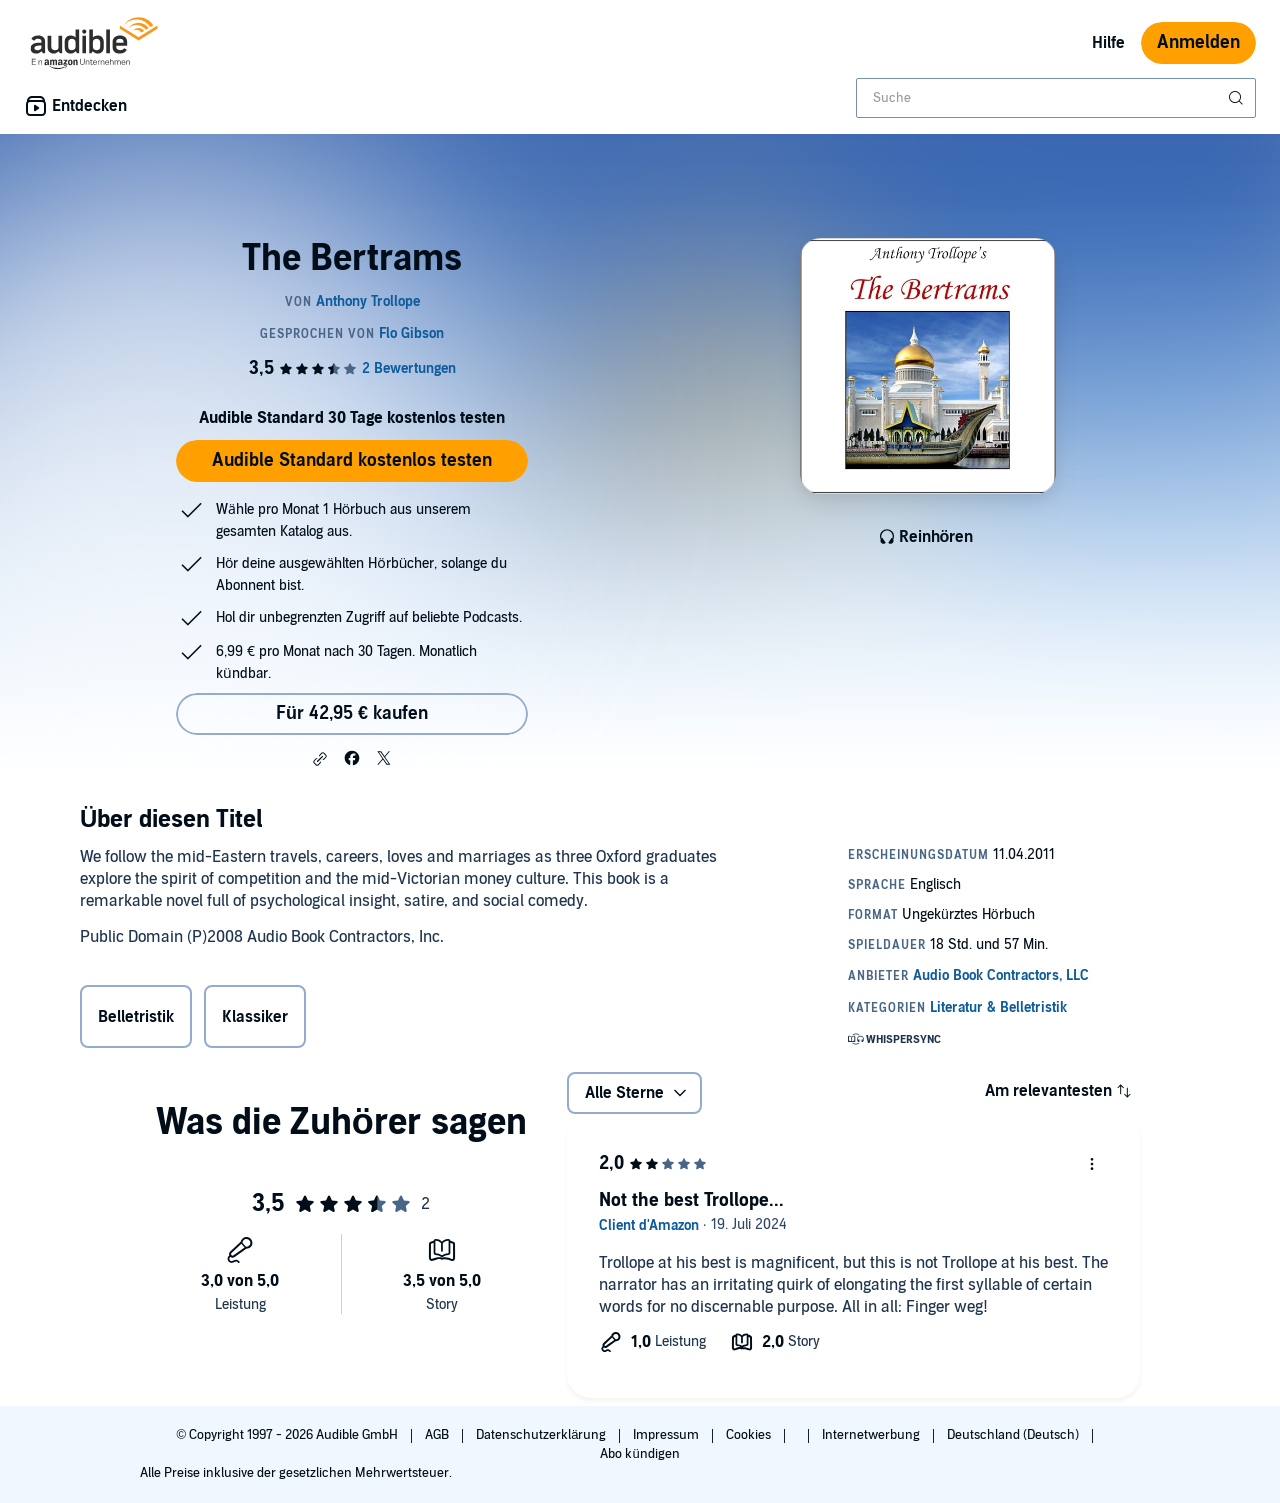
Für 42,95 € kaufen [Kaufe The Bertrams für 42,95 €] (352, 713)
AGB (438, 1435)
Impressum (667, 1435)
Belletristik (136, 1017)
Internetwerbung (872, 1435)
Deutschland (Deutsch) (1014, 1435)
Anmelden (1198, 42)
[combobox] (1056, 98)
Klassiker (255, 1017)
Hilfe (1108, 43)
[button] (320, 759)
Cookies (750, 1435)
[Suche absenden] (1238, 98)
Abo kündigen (639, 1454)
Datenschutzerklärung (542, 1435)
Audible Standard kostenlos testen (352, 460)
